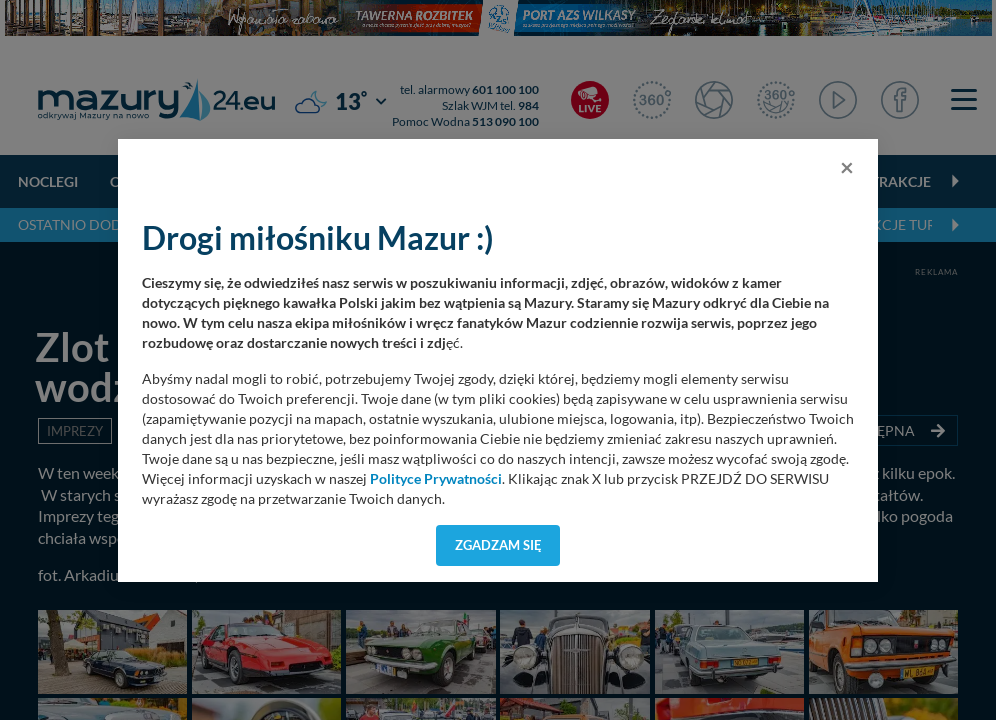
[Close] (847, 167)
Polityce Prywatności (436, 479)
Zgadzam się (498, 545)
